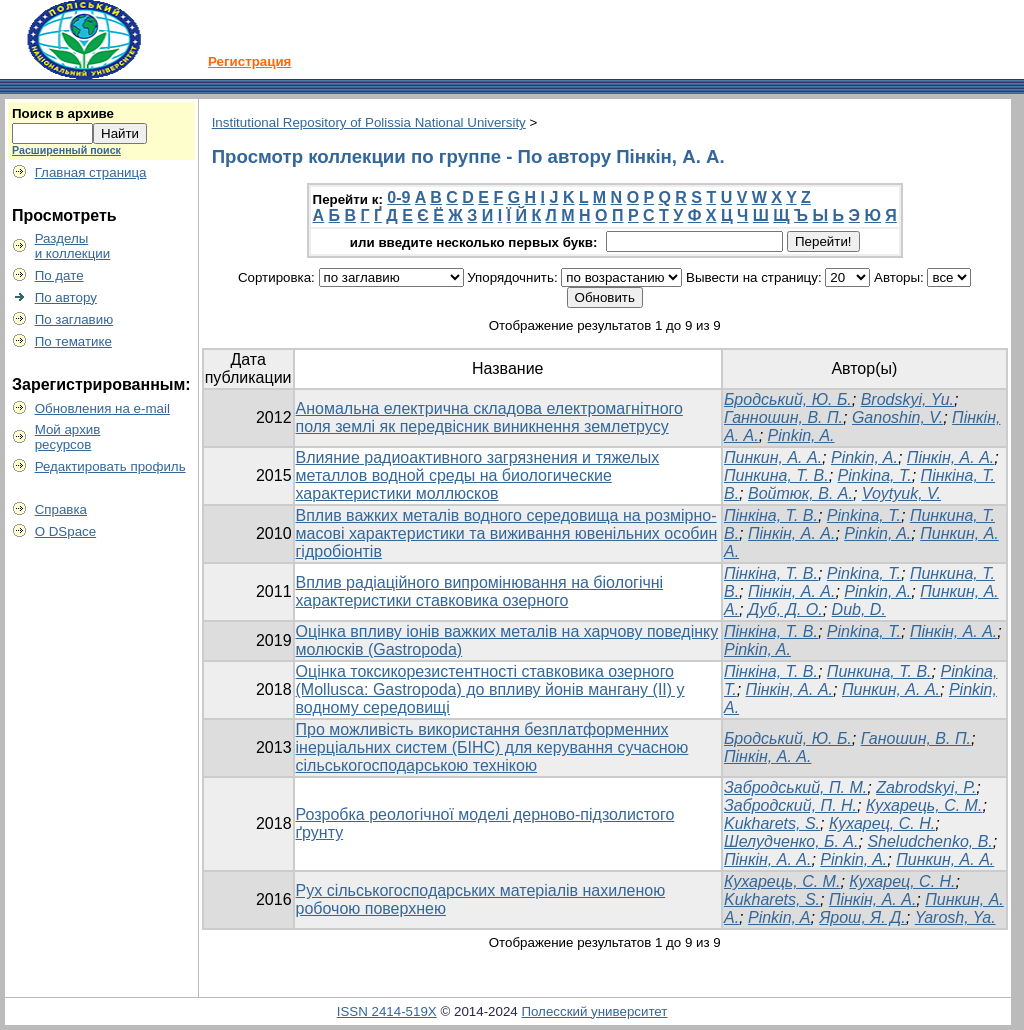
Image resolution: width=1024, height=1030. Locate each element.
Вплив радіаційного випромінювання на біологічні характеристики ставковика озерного (480, 591)
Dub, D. (859, 609)
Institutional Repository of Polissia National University (369, 122)
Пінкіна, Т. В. (771, 515)
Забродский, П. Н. (790, 805)
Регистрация (249, 61)
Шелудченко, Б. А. (791, 841)
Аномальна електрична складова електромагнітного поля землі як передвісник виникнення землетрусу (489, 417)
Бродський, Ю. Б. (788, 399)
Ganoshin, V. (897, 417)
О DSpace (66, 531)
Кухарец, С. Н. (882, 823)
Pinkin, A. (801, 435)
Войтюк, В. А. (800, 493)
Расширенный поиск (66, 150)
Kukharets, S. (772, 823)
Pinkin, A (779, 917)
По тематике (73, 341)
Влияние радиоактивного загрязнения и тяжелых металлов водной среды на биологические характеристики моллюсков (478, 475)
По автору (66, 297)
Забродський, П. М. (795, 787)
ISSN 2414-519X (387, 1011)
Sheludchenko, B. (929, 841)
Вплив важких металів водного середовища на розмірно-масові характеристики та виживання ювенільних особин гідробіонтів (507, 533)
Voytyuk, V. (901, 493)
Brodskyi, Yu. (907, 399)
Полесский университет (594, 1011)
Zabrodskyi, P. (926, 787)
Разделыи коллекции (73, 246)
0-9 (398, 197)
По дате (59, 275)
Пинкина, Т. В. (776, 475)
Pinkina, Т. (875, 475)
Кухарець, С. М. (924, 805)
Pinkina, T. (864, 515)
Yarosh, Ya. (955, 917)
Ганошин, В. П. (916, 738)
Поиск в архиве (63, 113)
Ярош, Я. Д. (862, 917)
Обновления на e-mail (102, 408)
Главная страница (91, 172)
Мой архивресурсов (68, 437)
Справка (61, 509)
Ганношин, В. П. (783, 417)
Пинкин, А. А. (773, 457)
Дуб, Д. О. (785, 609)
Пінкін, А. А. (950, 457)
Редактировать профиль (110, 466)
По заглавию (74, 319)
